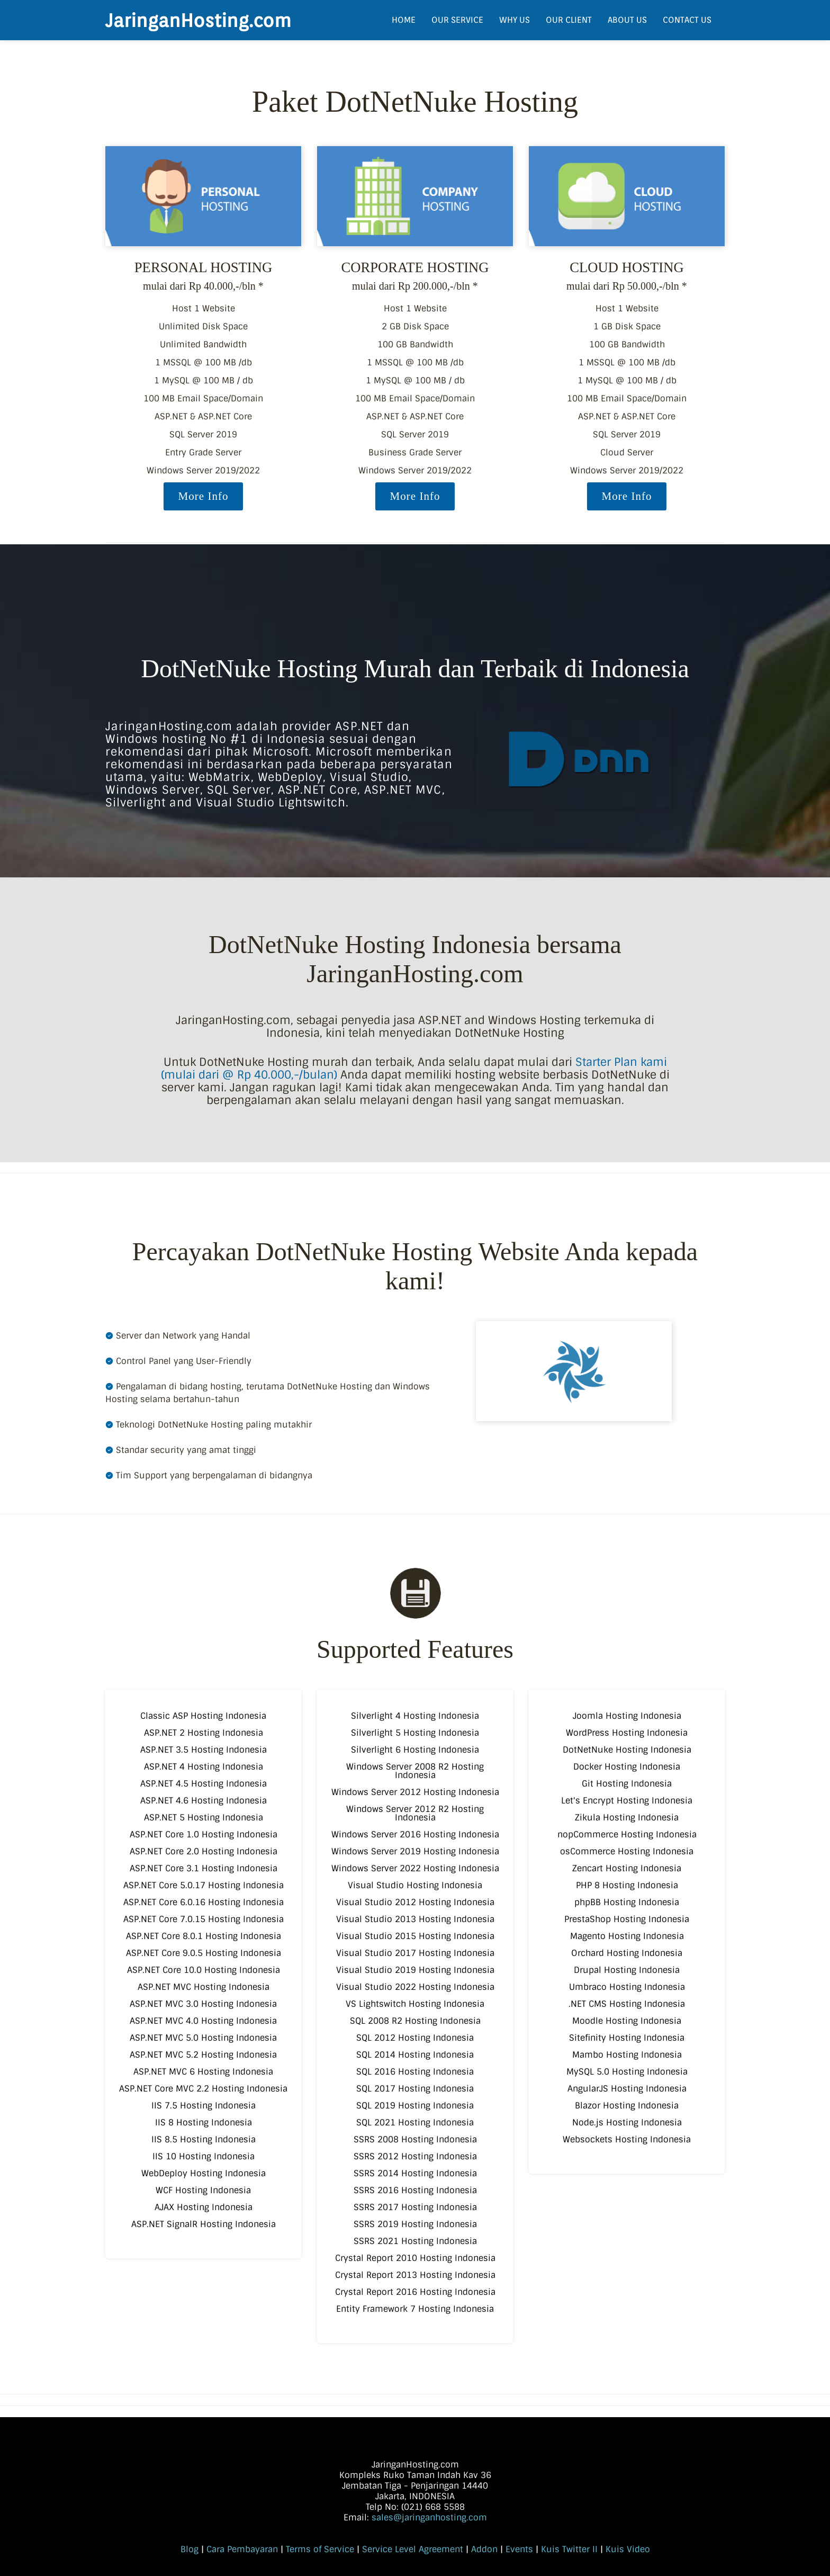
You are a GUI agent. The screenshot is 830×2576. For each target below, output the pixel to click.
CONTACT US (687, 20)
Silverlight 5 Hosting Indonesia (415, 1732)
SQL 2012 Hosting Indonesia (415, 2037)
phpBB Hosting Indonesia (626, 1902)
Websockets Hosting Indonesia (627, 2139)
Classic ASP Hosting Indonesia (203, 1715)
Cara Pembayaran (242, 2549)
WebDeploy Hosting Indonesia (203, 2173)
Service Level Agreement (412, 2549)
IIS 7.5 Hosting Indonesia (203, 2105)
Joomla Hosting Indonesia (627, 1715)
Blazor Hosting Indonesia (627, 2105)
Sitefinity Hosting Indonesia (626, 2037)
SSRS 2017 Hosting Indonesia (415, 2207)
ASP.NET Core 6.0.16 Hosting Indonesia (203, 1902)
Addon (484, 2549)
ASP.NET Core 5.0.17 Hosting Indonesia (203, 1885)
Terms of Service (320, 2549)
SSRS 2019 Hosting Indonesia (415, 2224)
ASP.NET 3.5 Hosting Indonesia (203, 1749)
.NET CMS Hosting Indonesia (627, 2003)
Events (519, 2549)
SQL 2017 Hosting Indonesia (415, 2088)
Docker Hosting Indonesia (626, 1766)
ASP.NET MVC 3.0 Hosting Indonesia (203, 2003)
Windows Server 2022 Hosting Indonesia (415, 1868)
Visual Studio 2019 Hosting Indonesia (415, 1970)
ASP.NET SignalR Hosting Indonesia (203, 2224)
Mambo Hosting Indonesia (627, 2054)
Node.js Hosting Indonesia (627, 2122)
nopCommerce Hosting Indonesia (627, 1834)
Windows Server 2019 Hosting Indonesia (415, 1851)
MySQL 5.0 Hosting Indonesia (627, 2071)
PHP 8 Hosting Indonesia (627, 1885)
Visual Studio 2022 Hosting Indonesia (415, 1986)
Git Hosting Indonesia (627, 1783)
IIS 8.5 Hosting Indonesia (203, 2139)
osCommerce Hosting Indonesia (626, 1851)
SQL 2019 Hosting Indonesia (415, 2105)
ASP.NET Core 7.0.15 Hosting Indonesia (203, 1919)
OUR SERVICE (457, 20)
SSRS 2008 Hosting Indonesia (415, 2139)
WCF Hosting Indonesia (203, 2190)
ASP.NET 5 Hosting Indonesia (203, 1817)
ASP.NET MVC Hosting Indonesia (203, 1986)
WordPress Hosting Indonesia (627, 1732)
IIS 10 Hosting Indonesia (203, 2156)
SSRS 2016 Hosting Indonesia (415, 2190)
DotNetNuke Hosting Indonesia (627, 1749)
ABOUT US (627, 20)
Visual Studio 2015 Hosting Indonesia (415, 1936)
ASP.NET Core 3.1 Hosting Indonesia (203, 1868)
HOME (404, 20)
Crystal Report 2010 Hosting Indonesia (415, 2258)
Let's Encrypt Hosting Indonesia (626, 1800)
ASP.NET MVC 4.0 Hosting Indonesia (203, 2020)
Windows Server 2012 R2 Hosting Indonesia (415, 1813)
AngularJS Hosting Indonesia (627, 2088)
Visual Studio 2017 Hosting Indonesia (415, 1953)
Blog (190, 2549)
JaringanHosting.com (198, 20)
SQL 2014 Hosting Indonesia (415, 2054)
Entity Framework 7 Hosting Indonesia (415, 2308)
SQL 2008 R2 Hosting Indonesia (415, 2020)
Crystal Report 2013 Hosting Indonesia (415, 2275)
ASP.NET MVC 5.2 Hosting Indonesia (203, 2054)
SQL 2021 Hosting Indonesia (415, 2122)
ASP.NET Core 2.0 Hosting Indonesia (203, 1851)
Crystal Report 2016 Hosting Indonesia (415, 2291)
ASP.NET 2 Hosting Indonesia (203, 1732)
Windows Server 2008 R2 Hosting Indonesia (415, 1771)
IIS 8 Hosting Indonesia (203, 2122)
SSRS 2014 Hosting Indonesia (415, 2173)
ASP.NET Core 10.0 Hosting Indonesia (203, 1970)
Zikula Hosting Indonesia (627, 1817)
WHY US (514, 20)
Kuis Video (628, 2549)
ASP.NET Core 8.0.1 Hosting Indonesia (203, 1936)
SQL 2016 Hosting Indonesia (415, 2071)
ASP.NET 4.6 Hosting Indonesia (203, 1800)
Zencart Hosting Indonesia (626, 1868)
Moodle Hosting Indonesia (626, 2020)
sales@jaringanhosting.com (429, 2517)
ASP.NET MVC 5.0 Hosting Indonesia (203, 2037)
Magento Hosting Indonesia (627, 1936)
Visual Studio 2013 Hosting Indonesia (415, 1919)
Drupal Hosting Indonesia (627, 1970)
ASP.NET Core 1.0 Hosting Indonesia (203, 1834)
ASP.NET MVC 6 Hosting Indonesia (203, 2071)
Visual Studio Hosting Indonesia (415, 1885)
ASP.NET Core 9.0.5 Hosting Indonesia (203, 1953)
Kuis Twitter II (569, 2549)
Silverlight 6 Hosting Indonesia (415, 1749)
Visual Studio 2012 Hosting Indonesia (415, 1902)
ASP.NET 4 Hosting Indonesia (203, 1766)
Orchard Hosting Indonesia (626, 1953)
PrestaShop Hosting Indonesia (626, 1919)
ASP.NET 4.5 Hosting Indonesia (203, 1783)
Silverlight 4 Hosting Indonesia (415, 1715)
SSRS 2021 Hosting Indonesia (415, 2241)
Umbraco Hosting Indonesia (627, 1986)
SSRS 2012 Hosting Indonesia (415, 2156)
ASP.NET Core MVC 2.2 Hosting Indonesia (203, 2088)
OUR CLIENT (569, 20)
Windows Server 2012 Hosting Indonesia (415, 1792)
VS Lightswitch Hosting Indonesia (415, 2003)
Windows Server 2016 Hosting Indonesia (415, 1834)
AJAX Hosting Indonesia (203, 2207)
